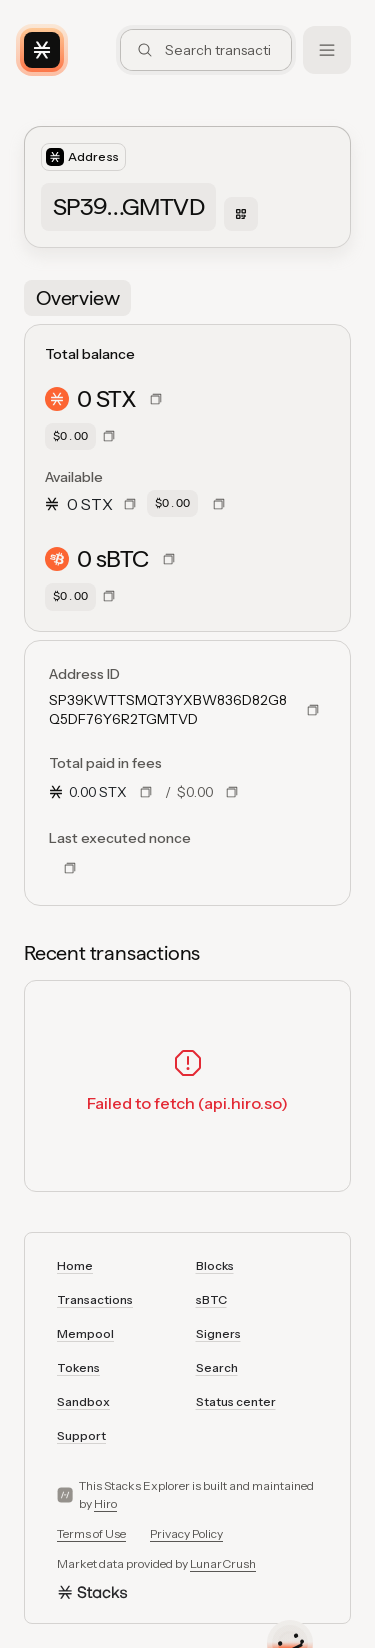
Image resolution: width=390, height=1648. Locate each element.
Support (81, 1435)
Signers (218, 1333)
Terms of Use (91, 1533)
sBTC (211, 1299)
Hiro (105, 1503)
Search (217, 1367)
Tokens (78, 1367)
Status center (236, 1401)
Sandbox (83, 1401)
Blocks (215, 1265)
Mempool (85, 1333)
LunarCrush (223, 1563)
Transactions (95, 1299)
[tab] (77, 298)
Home (75, 1265)
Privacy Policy (186, 1533)
